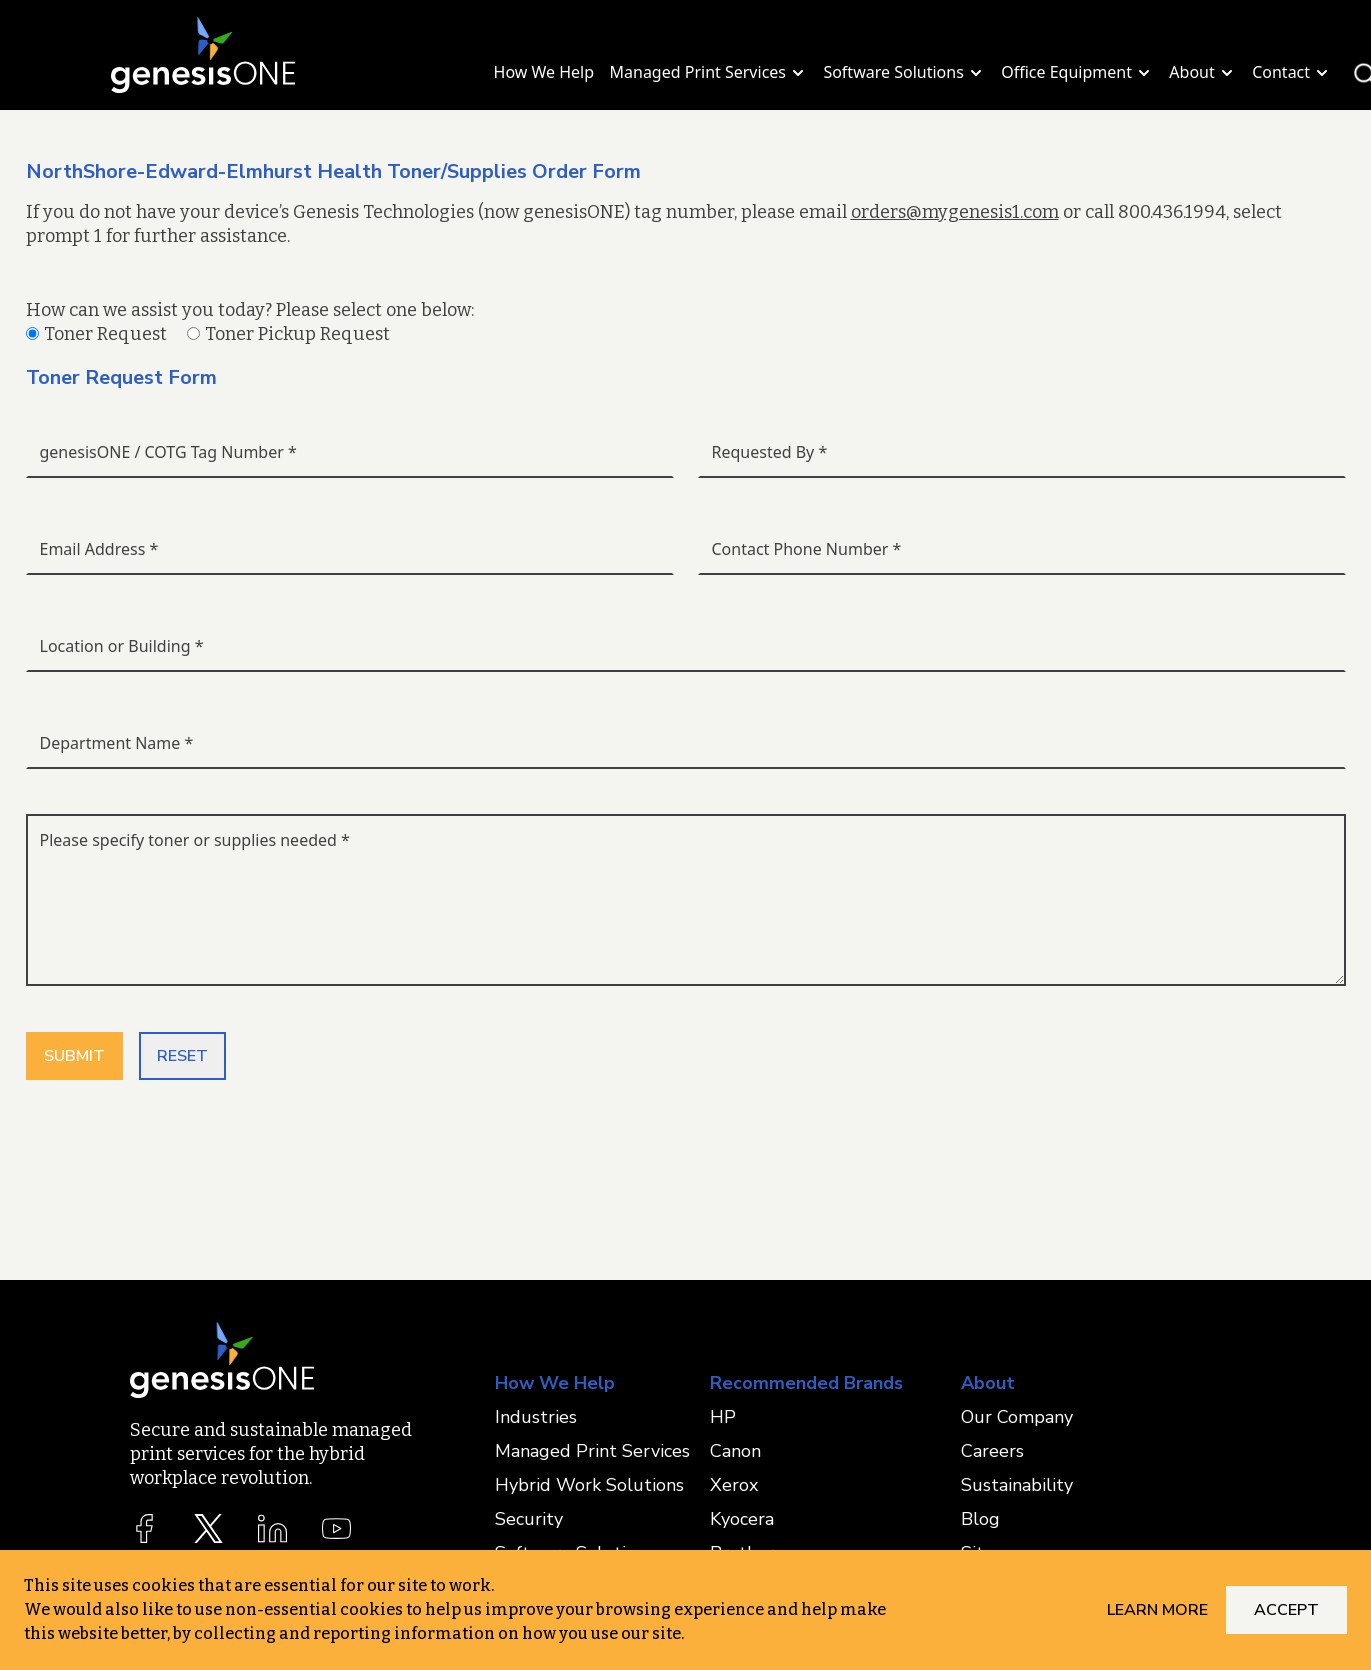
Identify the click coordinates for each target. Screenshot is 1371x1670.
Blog (980, 1519)
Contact (1292, 72)
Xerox (734, 1485)
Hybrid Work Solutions (589, 1485)
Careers (992, 1451)
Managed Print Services (709, 72)
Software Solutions (904, 72)
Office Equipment (1077, 72)
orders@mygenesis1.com (955, 212)
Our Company (1017, 1417)
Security (529, 1519)
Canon (735, 1451)
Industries (536, 1417)
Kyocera (742, 1519)
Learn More (1157, 1610)
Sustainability (1017, 1485)
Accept (1286, 1610)
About (1202, 72)
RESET (182, 1056)
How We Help (544, 72)
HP (723, 1417)
